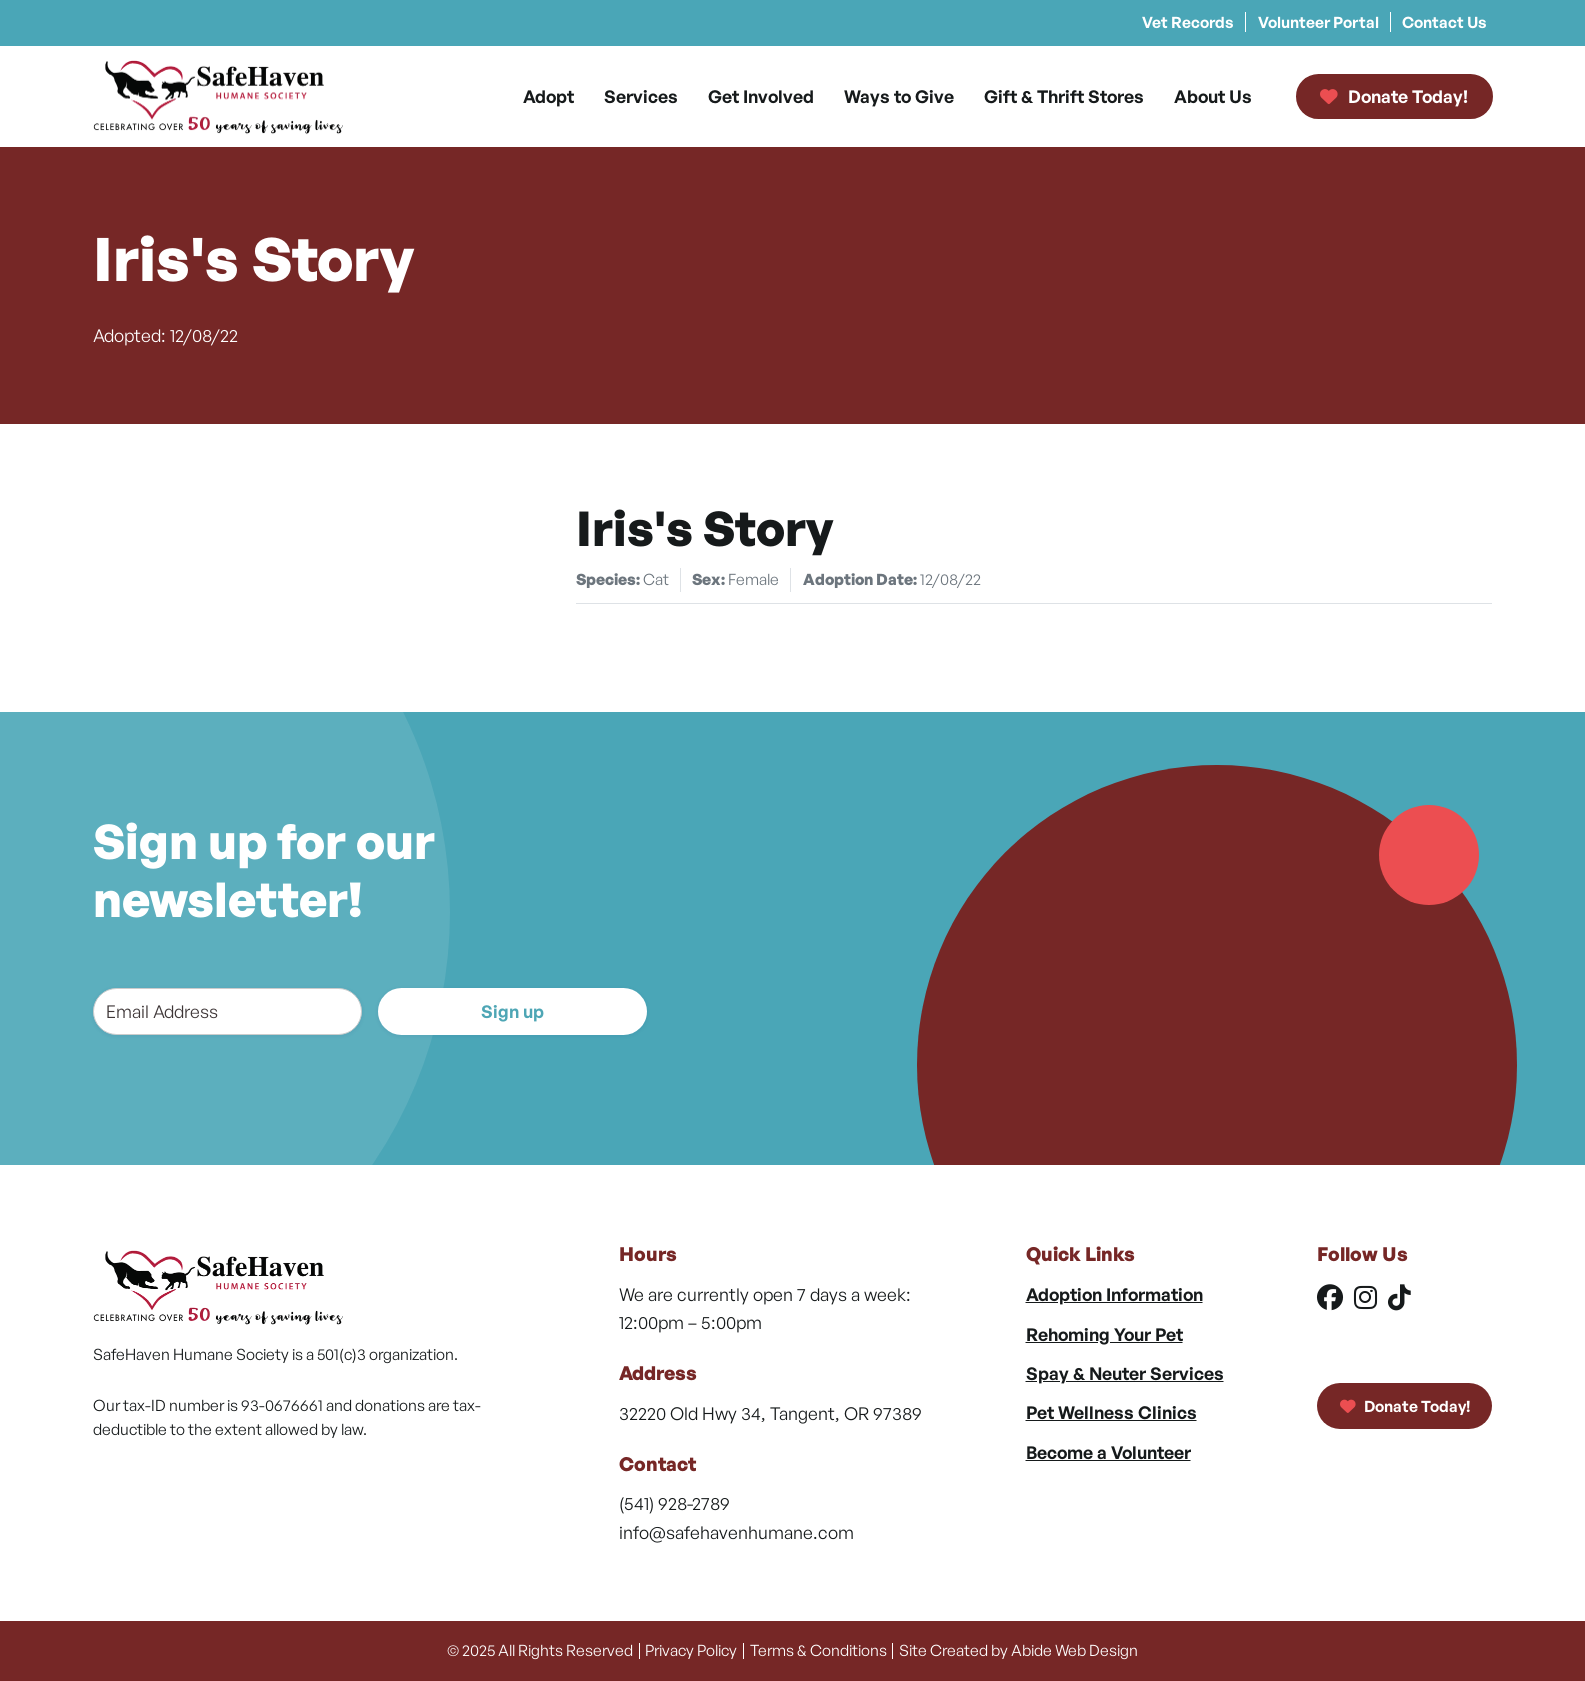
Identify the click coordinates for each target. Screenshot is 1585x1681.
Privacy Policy (691, 1650)
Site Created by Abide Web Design (1018, 1650)
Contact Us (1444, 22)
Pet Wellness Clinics (1111, 1412)
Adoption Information (1114, 1294)
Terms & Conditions (818, 1650)
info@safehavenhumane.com (736, 1532)
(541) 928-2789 (674, 1503)
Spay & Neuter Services (1125, 1373)
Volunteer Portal (1318, 22)
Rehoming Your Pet (1104, 1334)
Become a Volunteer (1108, 1452)
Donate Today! (1405, 1406)
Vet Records (1188, 22)
